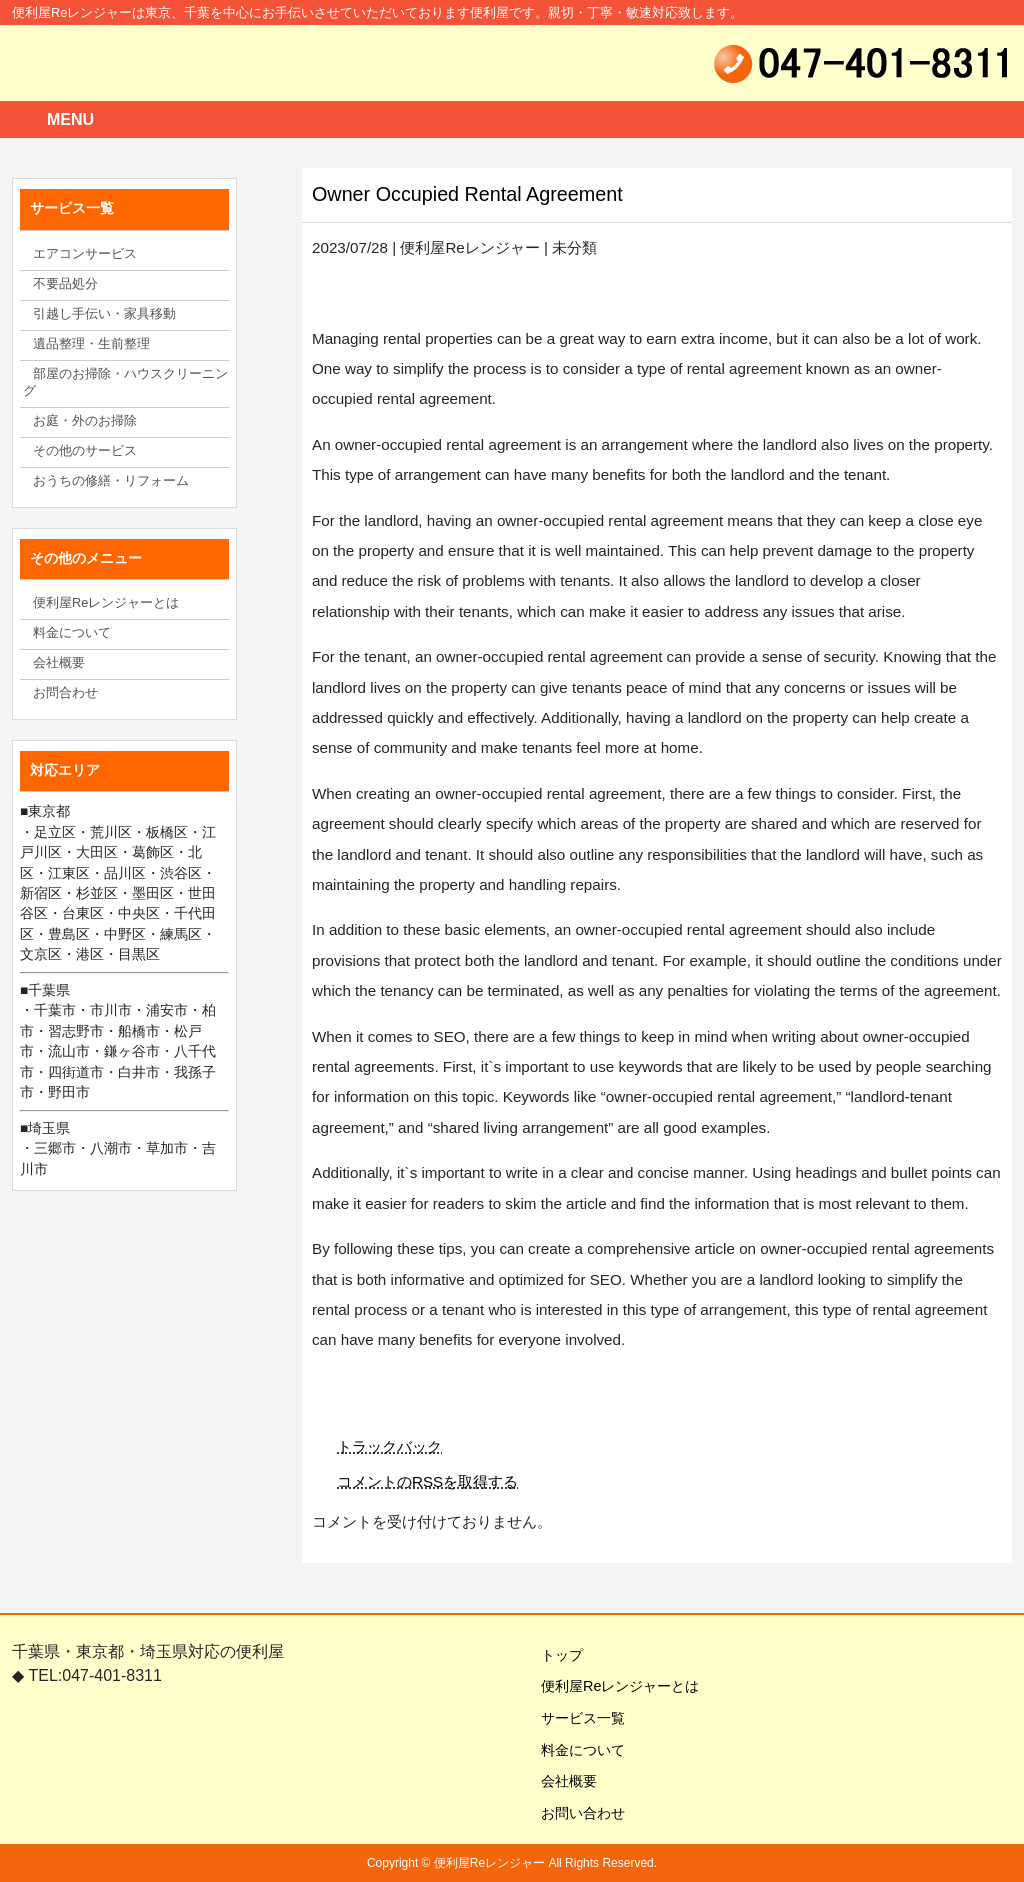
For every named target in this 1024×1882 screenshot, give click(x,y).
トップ (555, 1655)
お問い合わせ (576, 1813)
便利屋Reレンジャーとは (613, 1686)
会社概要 (562, 1781)
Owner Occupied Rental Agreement (467, 194)
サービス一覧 (576, 1718)
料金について (576, 1750)
